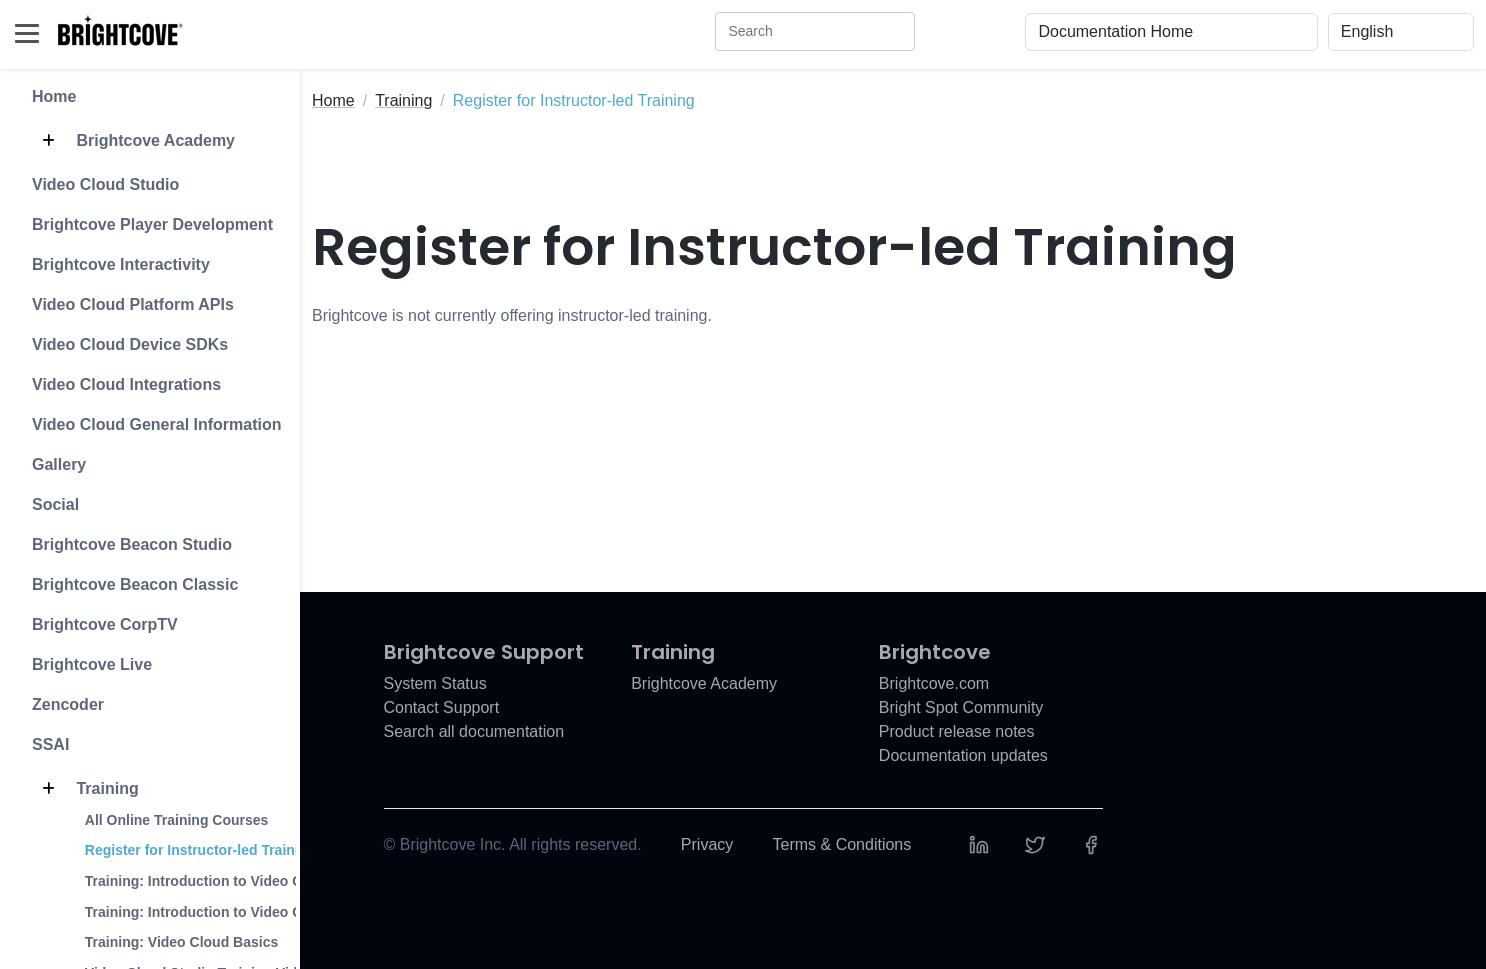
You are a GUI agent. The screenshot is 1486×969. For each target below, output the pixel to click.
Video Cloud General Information (157, 424)
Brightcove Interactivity (121, 264)
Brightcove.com (934, 683)
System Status (435, 683)
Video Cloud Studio (105, 184)
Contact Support (442, 707)
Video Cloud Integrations (126, 384)
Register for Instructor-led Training (200, 850)
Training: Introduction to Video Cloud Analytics (241, 912)
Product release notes (957, 731)
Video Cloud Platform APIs (133, 304)
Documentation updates (963, 755)
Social (55, 504)
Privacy (707, 844)
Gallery (59, 464)
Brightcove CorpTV (105, 624)
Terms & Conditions (842, 844)
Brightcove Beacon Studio (132, 544)
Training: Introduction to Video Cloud (208, 881)
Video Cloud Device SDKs (130, 344)
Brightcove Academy (133, 141)
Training (85, 789)
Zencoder (68, 704)
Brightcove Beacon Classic (135, 584)
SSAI (50, 744)
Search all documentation (474, 731)
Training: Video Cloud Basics (181, 942)
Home (54, 96)
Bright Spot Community (961, 707)
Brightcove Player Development (152, 224)
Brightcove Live (92, 664)
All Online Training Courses (177, 820)
